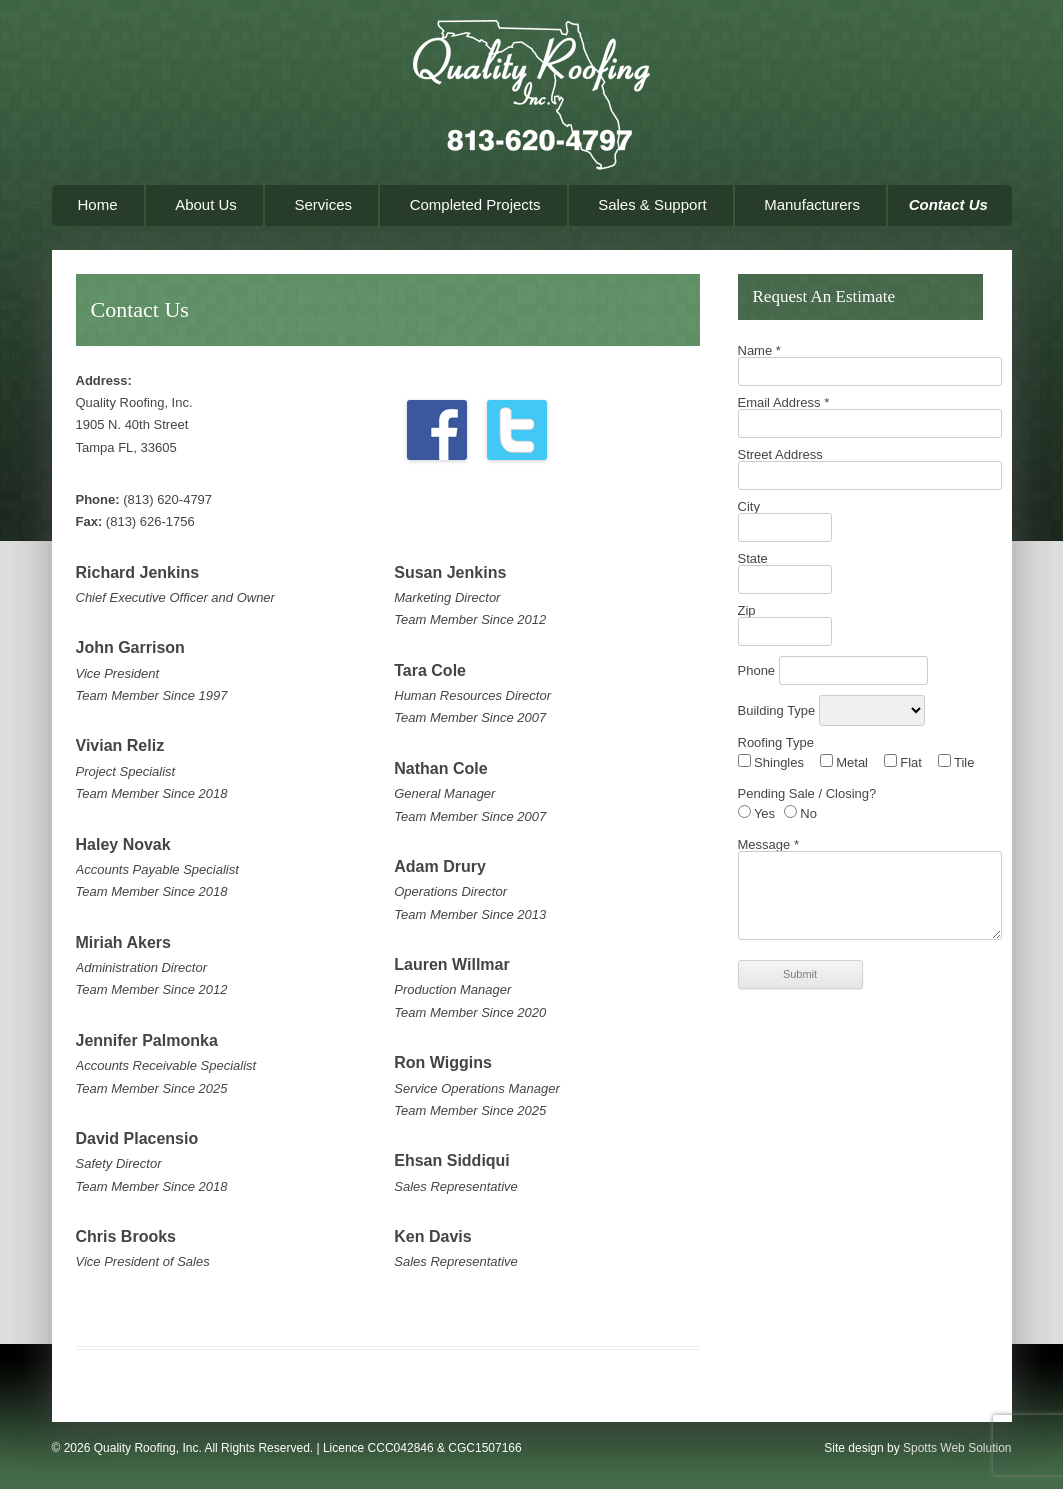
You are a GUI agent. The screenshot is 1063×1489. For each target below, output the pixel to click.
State (753, 558)
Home (98, 204)
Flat (903, 762)
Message (768, 844)
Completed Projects (475, 204)
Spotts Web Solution (957, 1448)
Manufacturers (812, 204)
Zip (747, 610)
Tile (956, 762)
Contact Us (948, 204)
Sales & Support (652, 204)
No (800, 813)
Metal (844, 762)
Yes (757, 813)
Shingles (771, 762)
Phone (758, 670)
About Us (206, 204)
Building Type (778, 710)
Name (759, 350)
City (749, 506)
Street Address (780, 454)
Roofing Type (776, 742)
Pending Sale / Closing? (807, 793)
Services (323, 204)
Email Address (784, 402)
